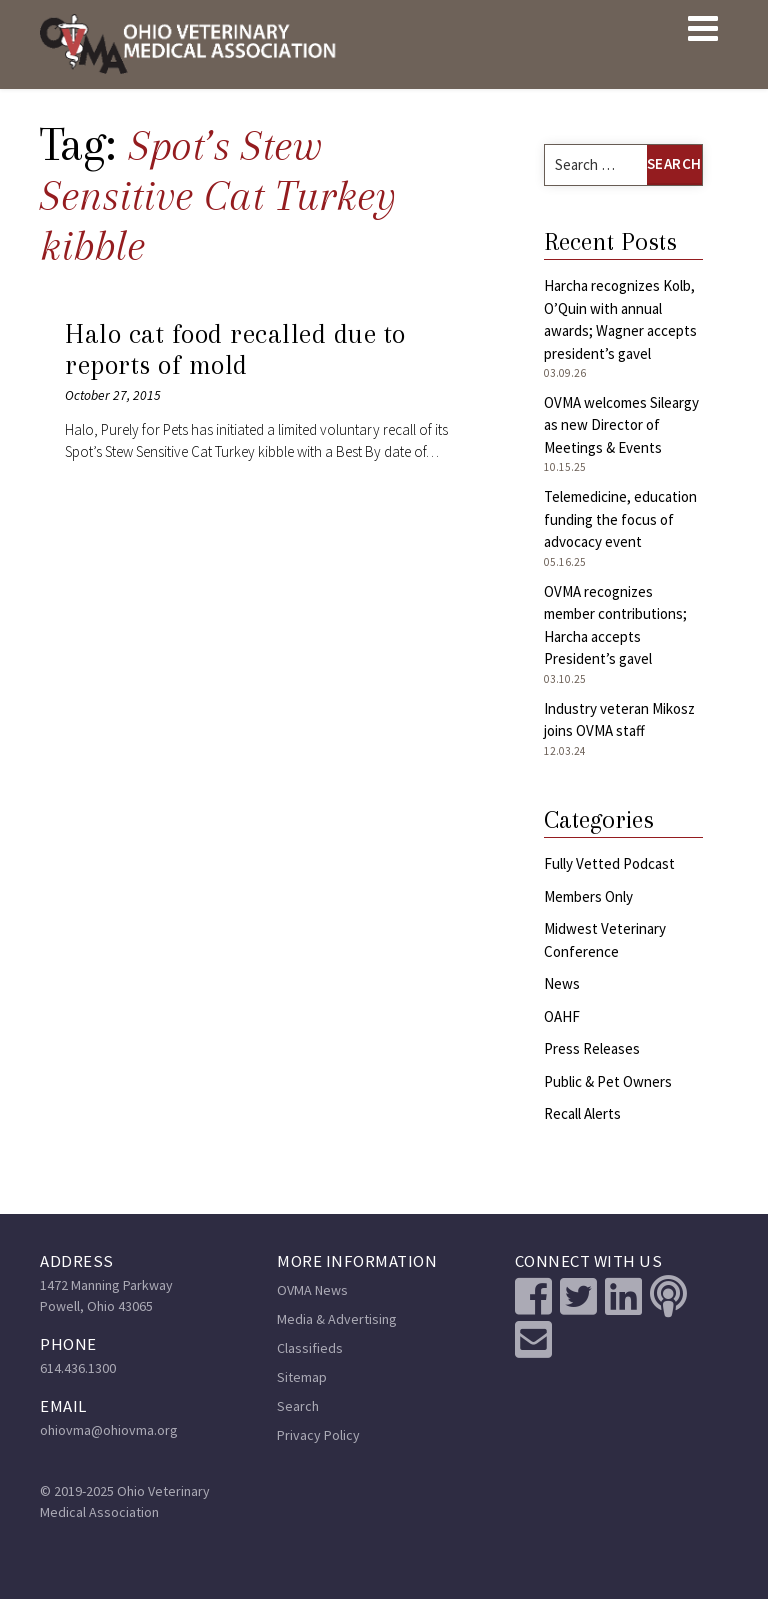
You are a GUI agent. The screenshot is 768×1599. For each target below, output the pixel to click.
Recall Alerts (582, 1113)
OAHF (562, 1016)
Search (298, 1406)
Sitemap (302, 1377)
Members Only (588, 896)
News (562, 983)
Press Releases (592, 1048)
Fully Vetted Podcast (609, 863)
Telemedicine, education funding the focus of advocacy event (620, 519)
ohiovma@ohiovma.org (109, 1430)
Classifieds (310, 1348)
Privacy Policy (318, 1435)
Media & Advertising (337, 1319)
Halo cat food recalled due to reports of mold (235, 350)
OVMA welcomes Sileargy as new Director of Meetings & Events (621, 425)
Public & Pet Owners (608, 1081)
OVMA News (312, 1290)
